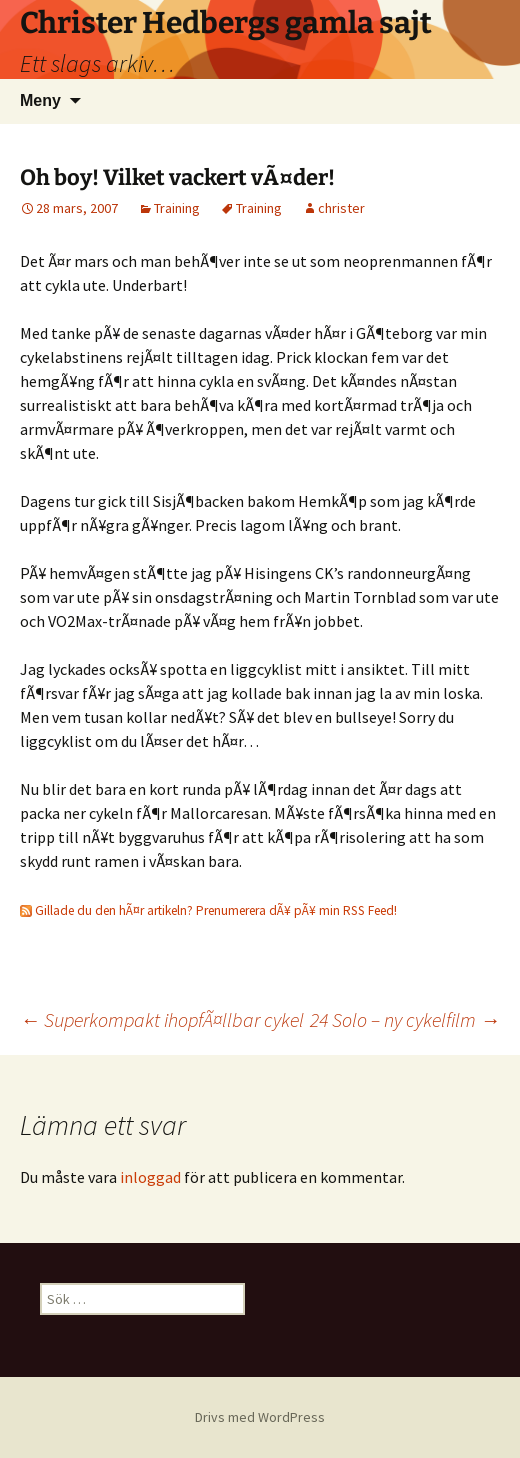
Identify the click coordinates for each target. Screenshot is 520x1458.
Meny (40, 100)
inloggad (150, 1177)
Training (177, 208)
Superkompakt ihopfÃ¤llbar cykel (162, 1019)
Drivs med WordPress (260, 1417)
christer (341, 208)
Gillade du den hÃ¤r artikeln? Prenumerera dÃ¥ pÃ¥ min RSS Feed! (208, 910)
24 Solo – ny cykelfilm (405, 1019)
